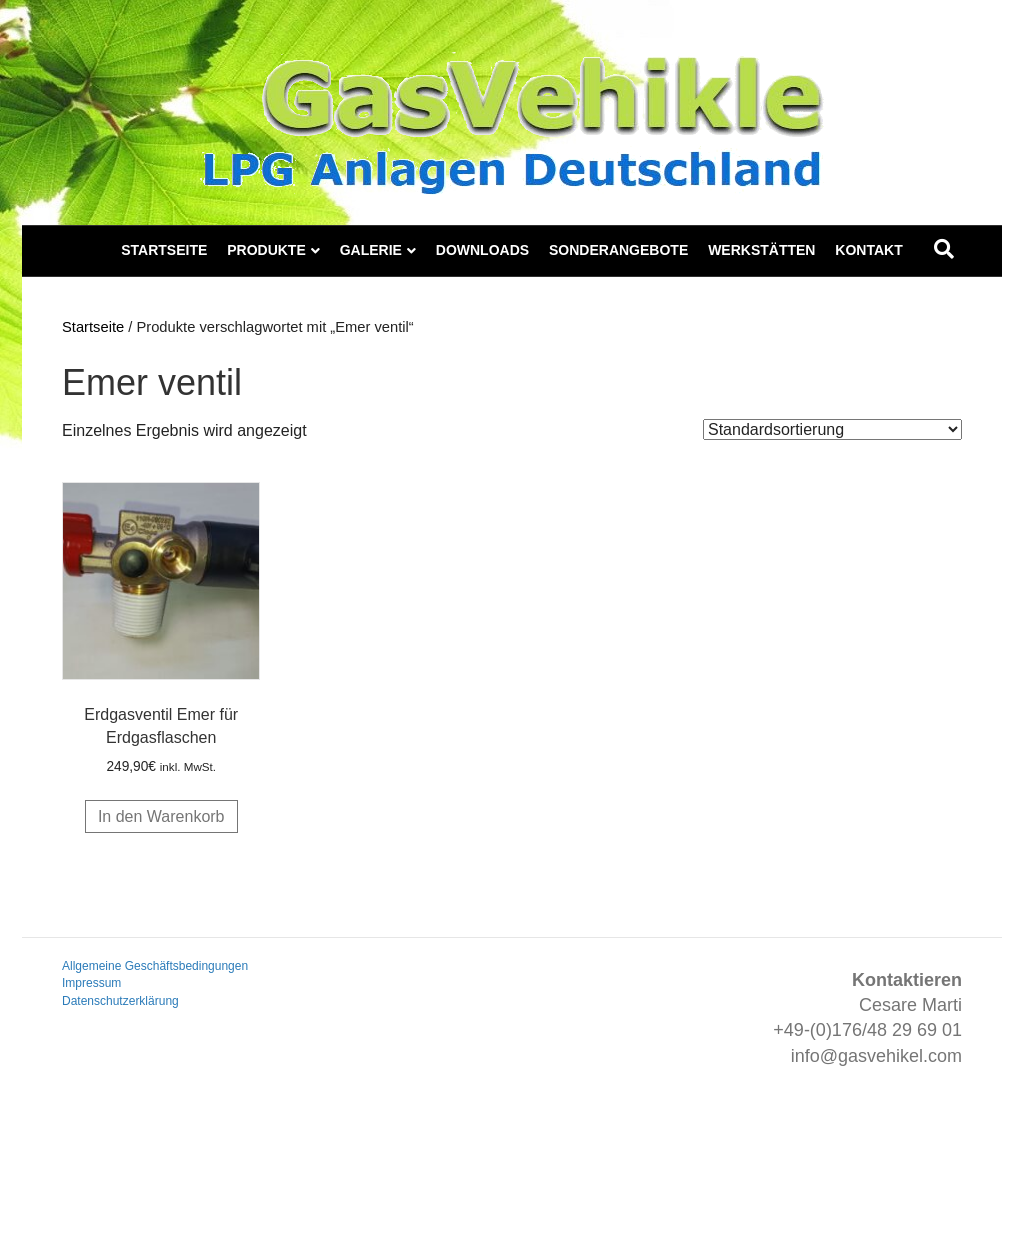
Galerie (371, 250)
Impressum (91, 983)
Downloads (482, 250)
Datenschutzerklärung (120, 1001)
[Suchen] (944, 249)
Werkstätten (761, 250)
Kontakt (868, 250)
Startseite (164, 250)
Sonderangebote (618, 250)
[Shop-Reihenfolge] (832, 429)
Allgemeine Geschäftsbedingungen (155, 966)
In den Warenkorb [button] (161, 816)
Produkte (266, 250)
